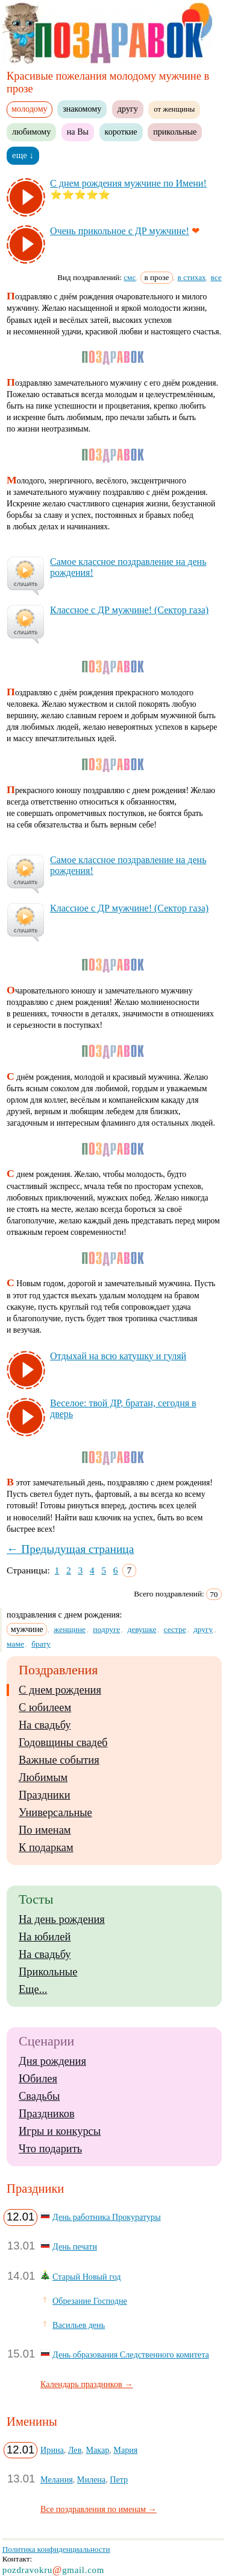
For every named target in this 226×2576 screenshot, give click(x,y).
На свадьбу (45, 1725)
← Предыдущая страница (70, 1549)
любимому (31, 131)
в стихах (192, 277)
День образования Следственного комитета (130, 2354)
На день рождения (62, 1919)
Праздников (47, 2114)
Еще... (33, 1989)
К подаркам (46, 1847)
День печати (74, 2246)
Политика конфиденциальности (56, 2549)
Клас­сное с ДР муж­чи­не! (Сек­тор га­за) (129, 610)
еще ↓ (23, 155)
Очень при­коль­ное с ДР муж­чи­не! (119, 231)
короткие (121, 131)
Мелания (56, 2479)
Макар (97, 2450)
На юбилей (45, 1937)
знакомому (82, 108)
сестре (175, 1629)
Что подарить (50, 2149)
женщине (70, 1629)
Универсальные (55, 1812)
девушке (141, 1629)
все (216, 277)
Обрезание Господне (89, 2301)
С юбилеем (45, 1707)
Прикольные (48, 1972)
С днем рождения (60, 1690)
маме (15, 1643)
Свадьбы (39, 2096)
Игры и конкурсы (60, 2131)
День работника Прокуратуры (106, 2217)
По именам (45, 1830)
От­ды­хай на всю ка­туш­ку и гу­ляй (118, 1356)
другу (128, 108)
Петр (119, 2479)
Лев (74, 2450)
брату (41, 1643)
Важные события (59, 1760)
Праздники (44, 1795)
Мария (125, 2450)
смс (130, 277)
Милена (91, 2479)
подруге (106, 1629)
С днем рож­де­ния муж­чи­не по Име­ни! (128, 183)
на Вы (78, 131)
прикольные (174, 131)
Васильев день (78, 2325)
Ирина (52, 2450)
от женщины (174, 109)
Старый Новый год (86, 2276)
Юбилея (38, 2079)
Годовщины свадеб (63, 1742)
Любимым (43, 1777)
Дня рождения (52, 2061)
